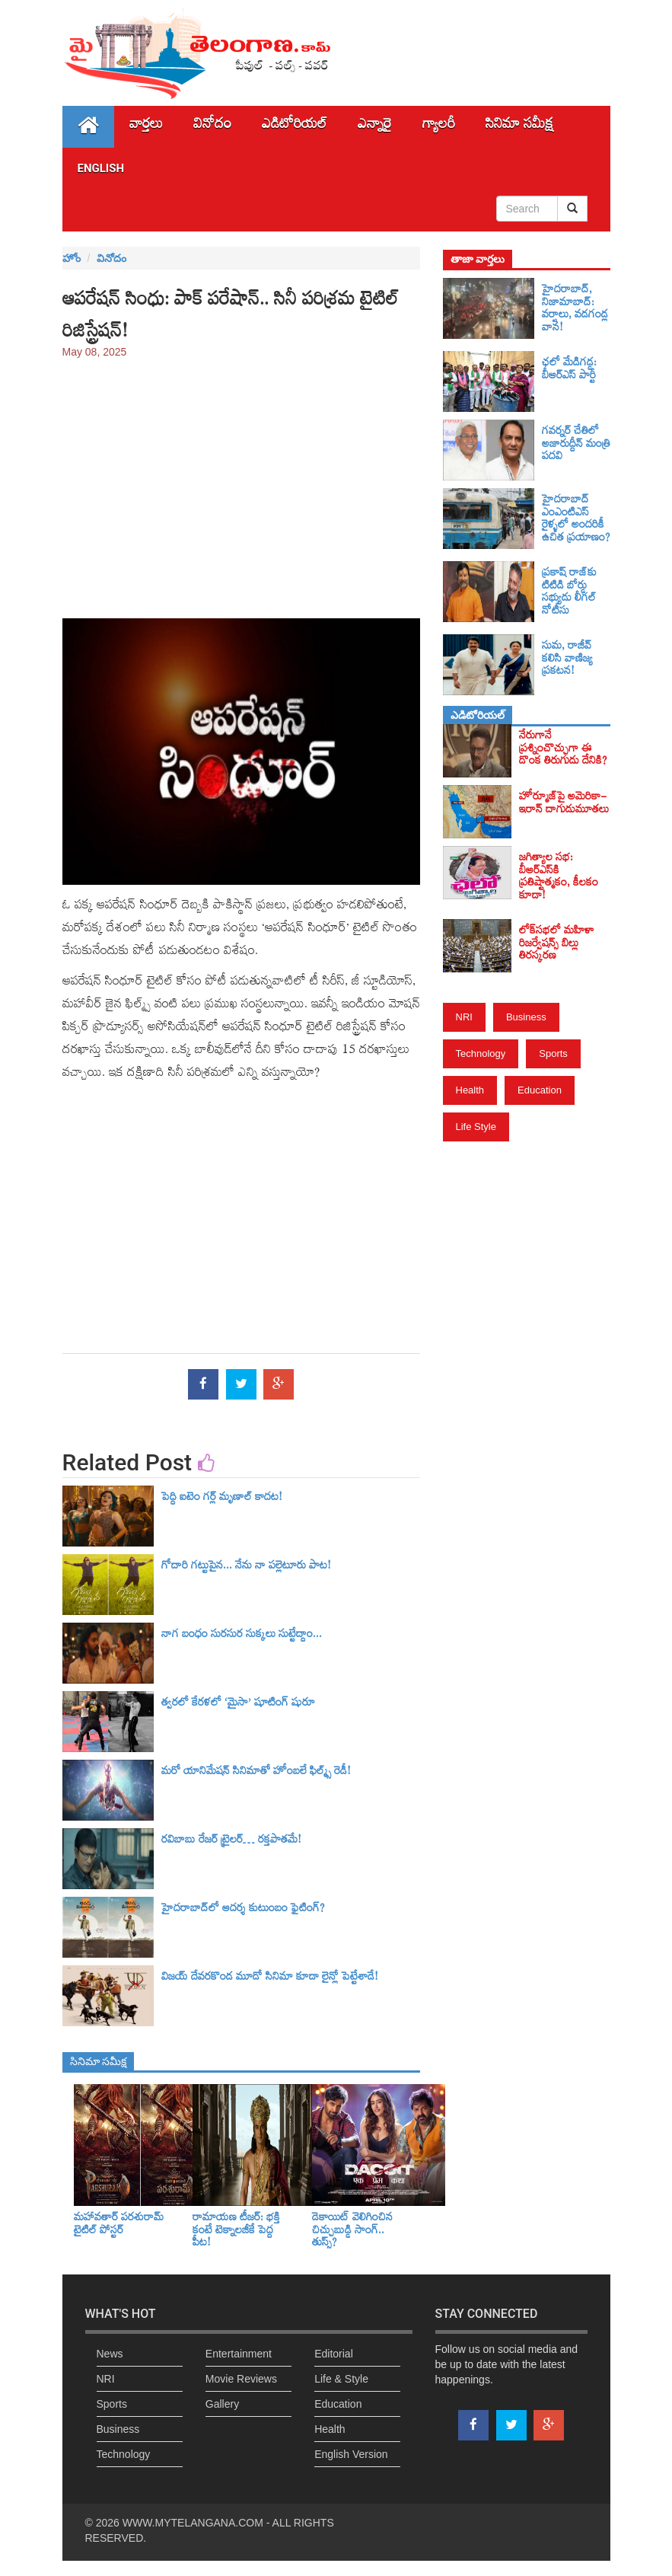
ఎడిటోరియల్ (294, 126)
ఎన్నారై (375, 126)
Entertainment (238, 2354)
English (101, 168)
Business (526, 1017)
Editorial (333, 2354)
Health (470, 1090)
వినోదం (212, 126)
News (110, 2354)
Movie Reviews (241, 2379)
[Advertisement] (241, 481)
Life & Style (341, 2379)
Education (540, 1090)
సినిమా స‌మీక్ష (519, 126)
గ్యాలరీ (438, 126)
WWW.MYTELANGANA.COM (193, 2523)
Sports (553, 1053)
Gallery (222, 2404)
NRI (464, 1017)
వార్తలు (146, 126)
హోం (71, 258)
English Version (351, 2454)
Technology (481, 1053)
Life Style (476, 1126)
